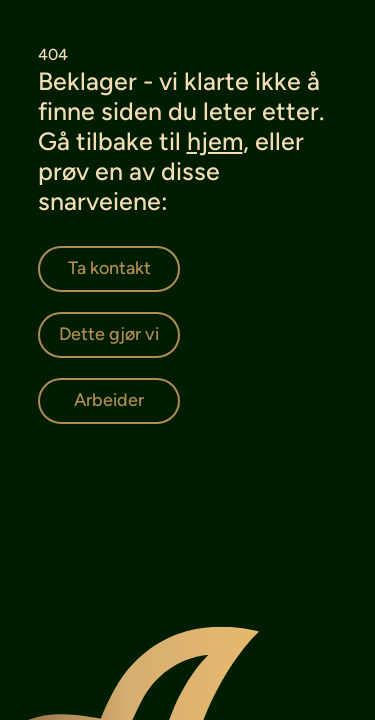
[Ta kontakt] (109, 269)
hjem (215, 141)
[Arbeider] (109, 401)
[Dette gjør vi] (109, 335)
